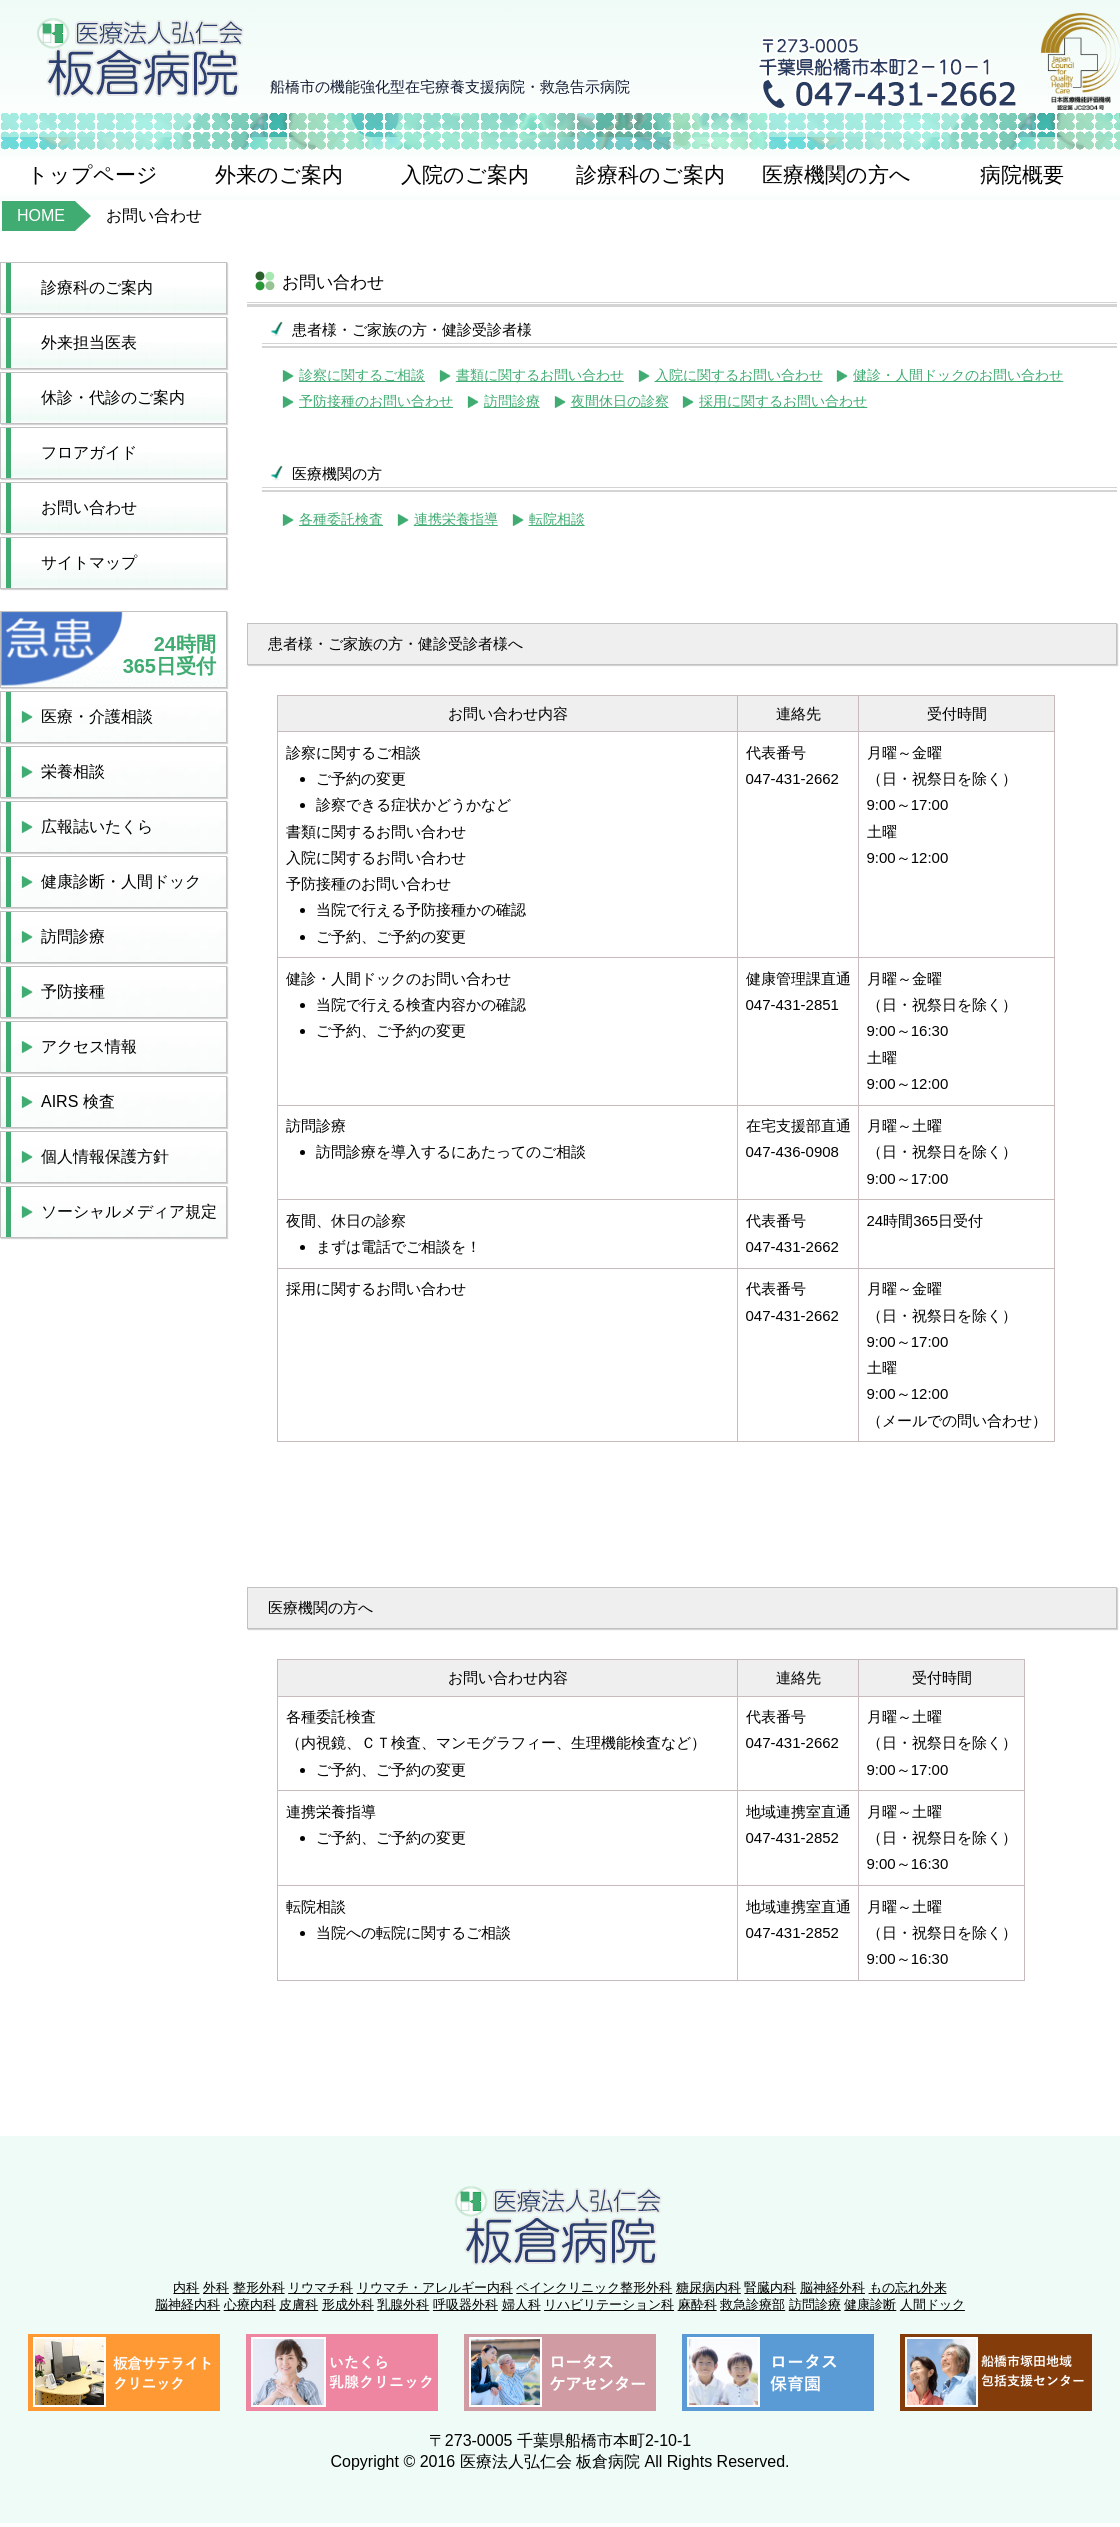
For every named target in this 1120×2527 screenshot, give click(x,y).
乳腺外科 (403, 2304)
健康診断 (870, 2304)
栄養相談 (73, 771)
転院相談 (557, 519)
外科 (216, 2287)
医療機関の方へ (836, 174)
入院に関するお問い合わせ (739, 375)
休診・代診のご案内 (113, 397)
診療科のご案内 (650, 174)
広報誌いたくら (97, 826)
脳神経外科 (832, 2287)
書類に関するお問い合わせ (540, 375)
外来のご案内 (279, 174)
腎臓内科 (770, 2287)
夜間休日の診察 (620, 401)
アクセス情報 (89, 1046)
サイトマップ (89, 562)
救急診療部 (752, 2304)
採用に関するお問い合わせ (783, 401)
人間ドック (932, 2304)
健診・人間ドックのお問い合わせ (958, 375)
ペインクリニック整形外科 (594, 2287)
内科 (186, 2287)
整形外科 (259, 2287)
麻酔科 (697, 2304)
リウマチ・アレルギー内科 (435, 2287)
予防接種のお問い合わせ (376, 401)
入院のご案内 (465, 174)
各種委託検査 (341, 519)
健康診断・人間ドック (121, 881)
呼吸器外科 (465, 2304)
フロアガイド (89, 452)
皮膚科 (298, 2304)
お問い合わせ (89, 507)
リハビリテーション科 (609, 2304)
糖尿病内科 (708, 2287)
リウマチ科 (320, 2287)
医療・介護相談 (97, 716)
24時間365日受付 (169, 655)
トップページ (92, 174)
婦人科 (521, 2304)
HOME (41, 215)
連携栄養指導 (456, 519)
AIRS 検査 (78, 1101)
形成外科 (348, 2304)
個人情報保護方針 (105, 1156)
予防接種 (73, 991)
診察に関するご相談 (362, 375)
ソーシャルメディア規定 (129, 1211)
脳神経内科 (187, 2304)
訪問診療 (73, 936)
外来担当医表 (89, 342)
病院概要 (1022, 174)
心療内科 (250, 2304)
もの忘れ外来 (908, 2287)
